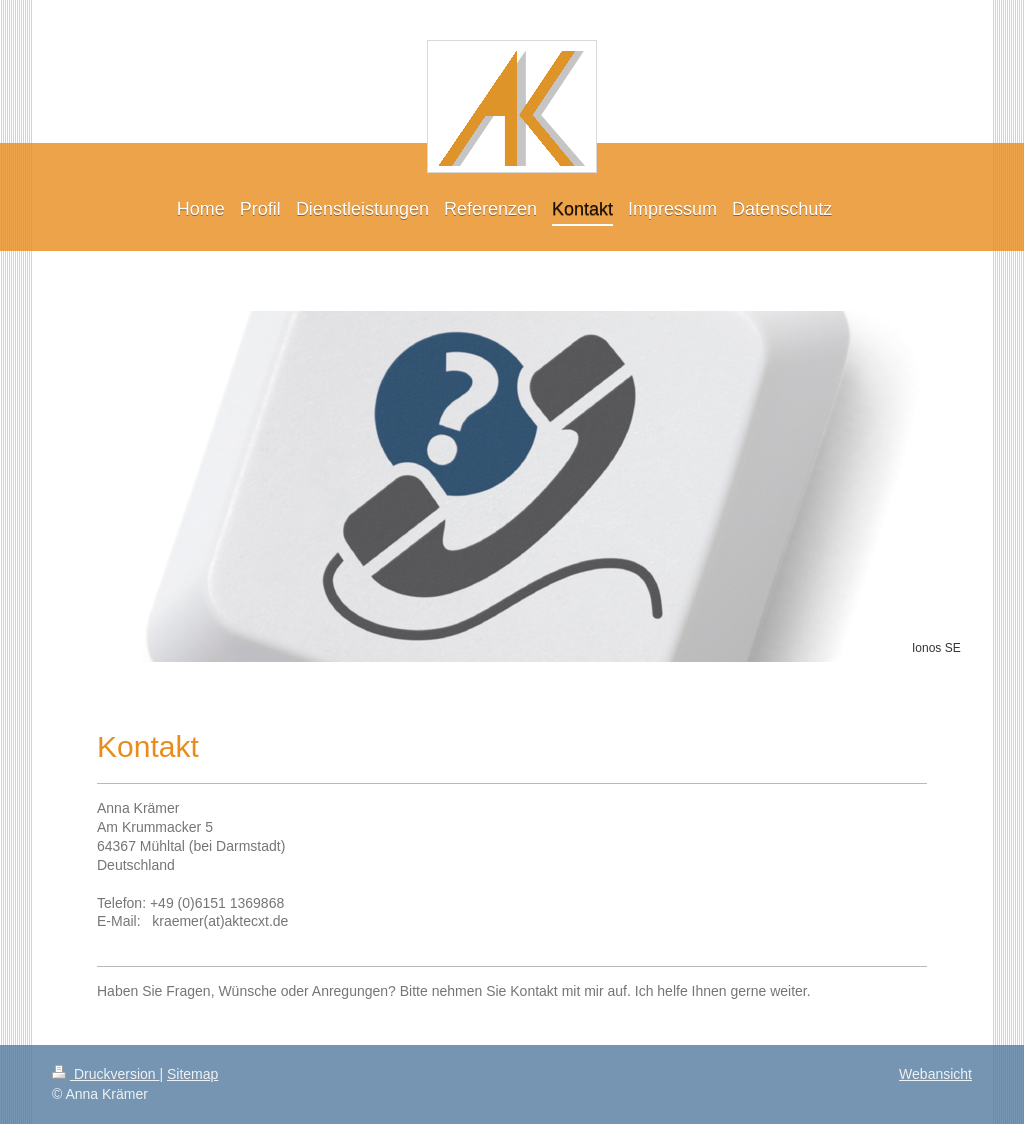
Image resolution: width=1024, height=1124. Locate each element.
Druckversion (105, 1074)
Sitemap (192, 1074)
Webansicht (935, 1074)
